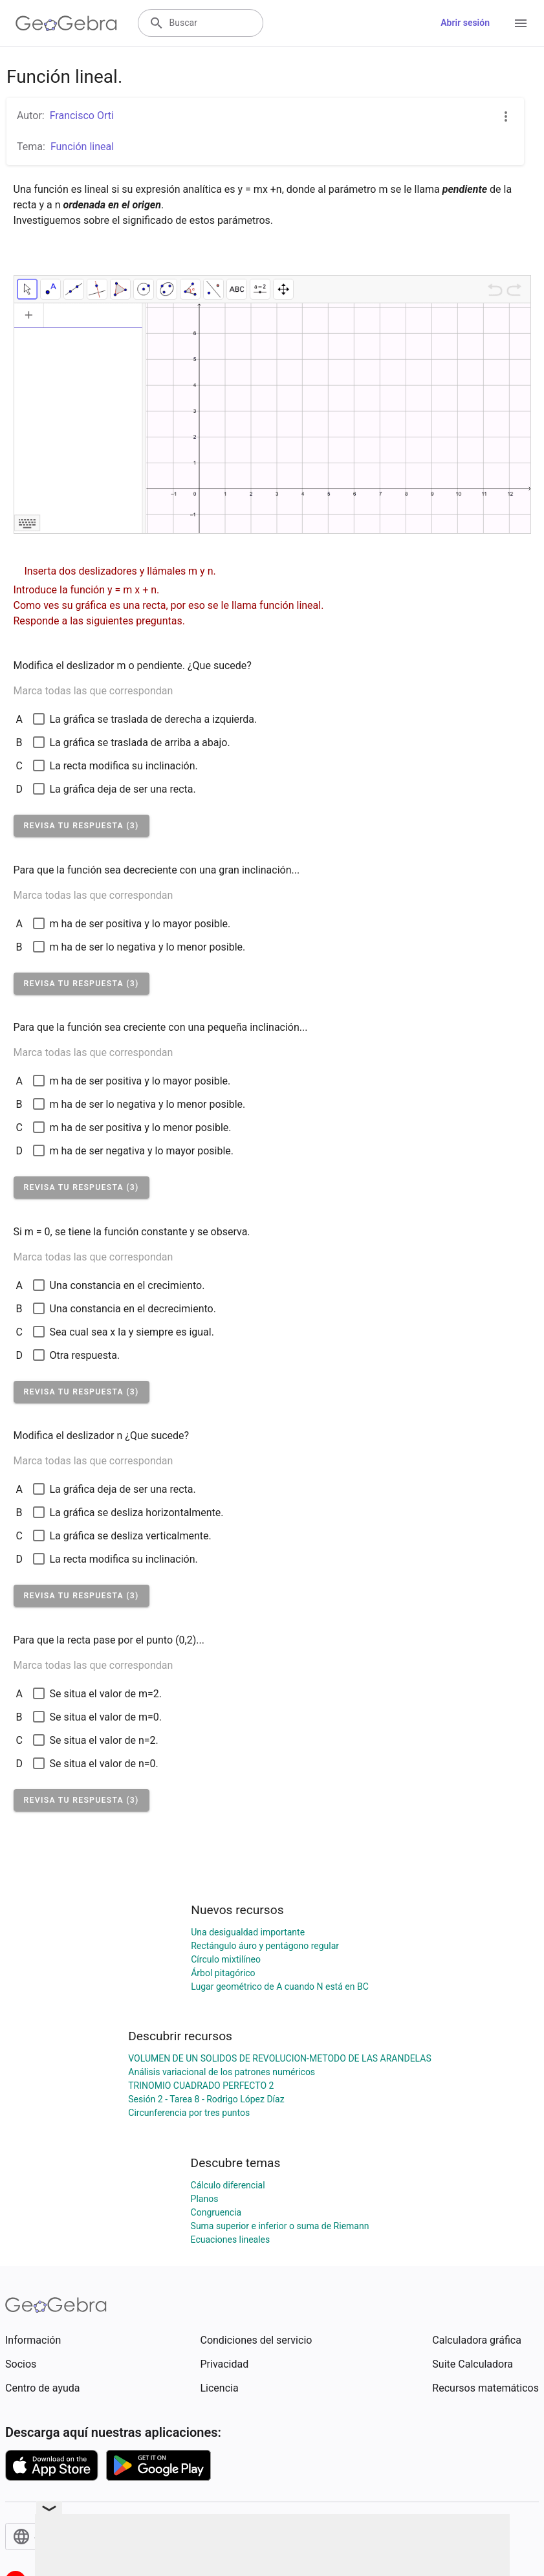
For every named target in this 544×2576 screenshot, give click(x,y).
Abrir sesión (465, 22)
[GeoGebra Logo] (66, 23)
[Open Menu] (520, 23)
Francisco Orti (82, 115)
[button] (81, 826)
